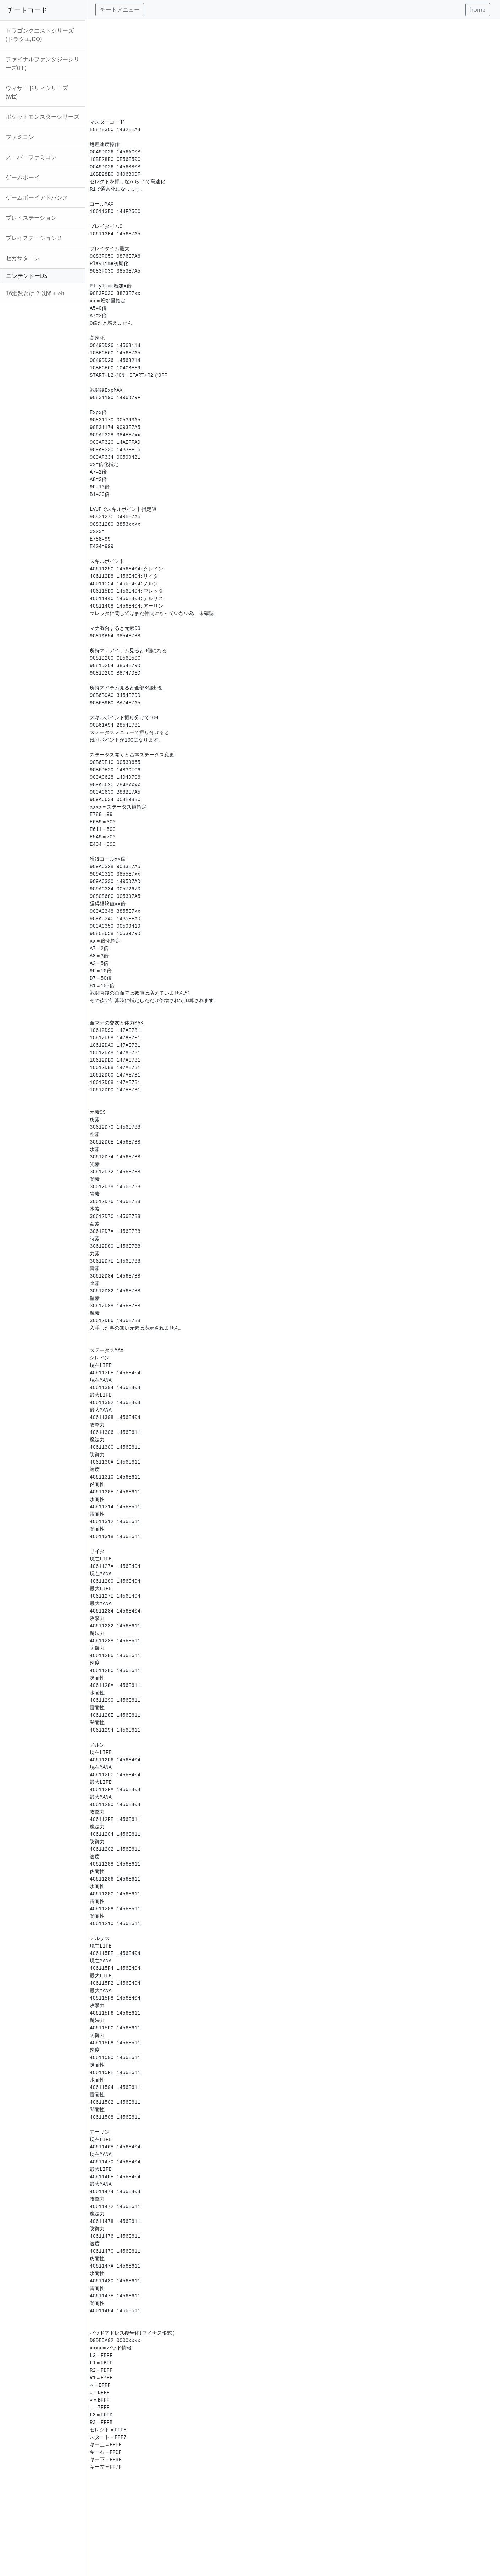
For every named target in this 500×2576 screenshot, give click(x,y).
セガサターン (23, 258)
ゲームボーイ (23, 177)
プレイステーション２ (34, 238)
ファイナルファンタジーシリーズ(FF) (42, 63)
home (477, 9)
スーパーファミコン (31, 157)
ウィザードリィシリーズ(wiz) (37, 92)
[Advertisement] (293, 69)
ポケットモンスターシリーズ (42, 117)
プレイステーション (31, 218)
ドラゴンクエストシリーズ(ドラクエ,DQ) (40, 35)
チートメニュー (120, 9)
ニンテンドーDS (26, 276)
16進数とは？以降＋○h (35, 293)
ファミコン (20, 137)
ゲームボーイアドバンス (37, 197)
